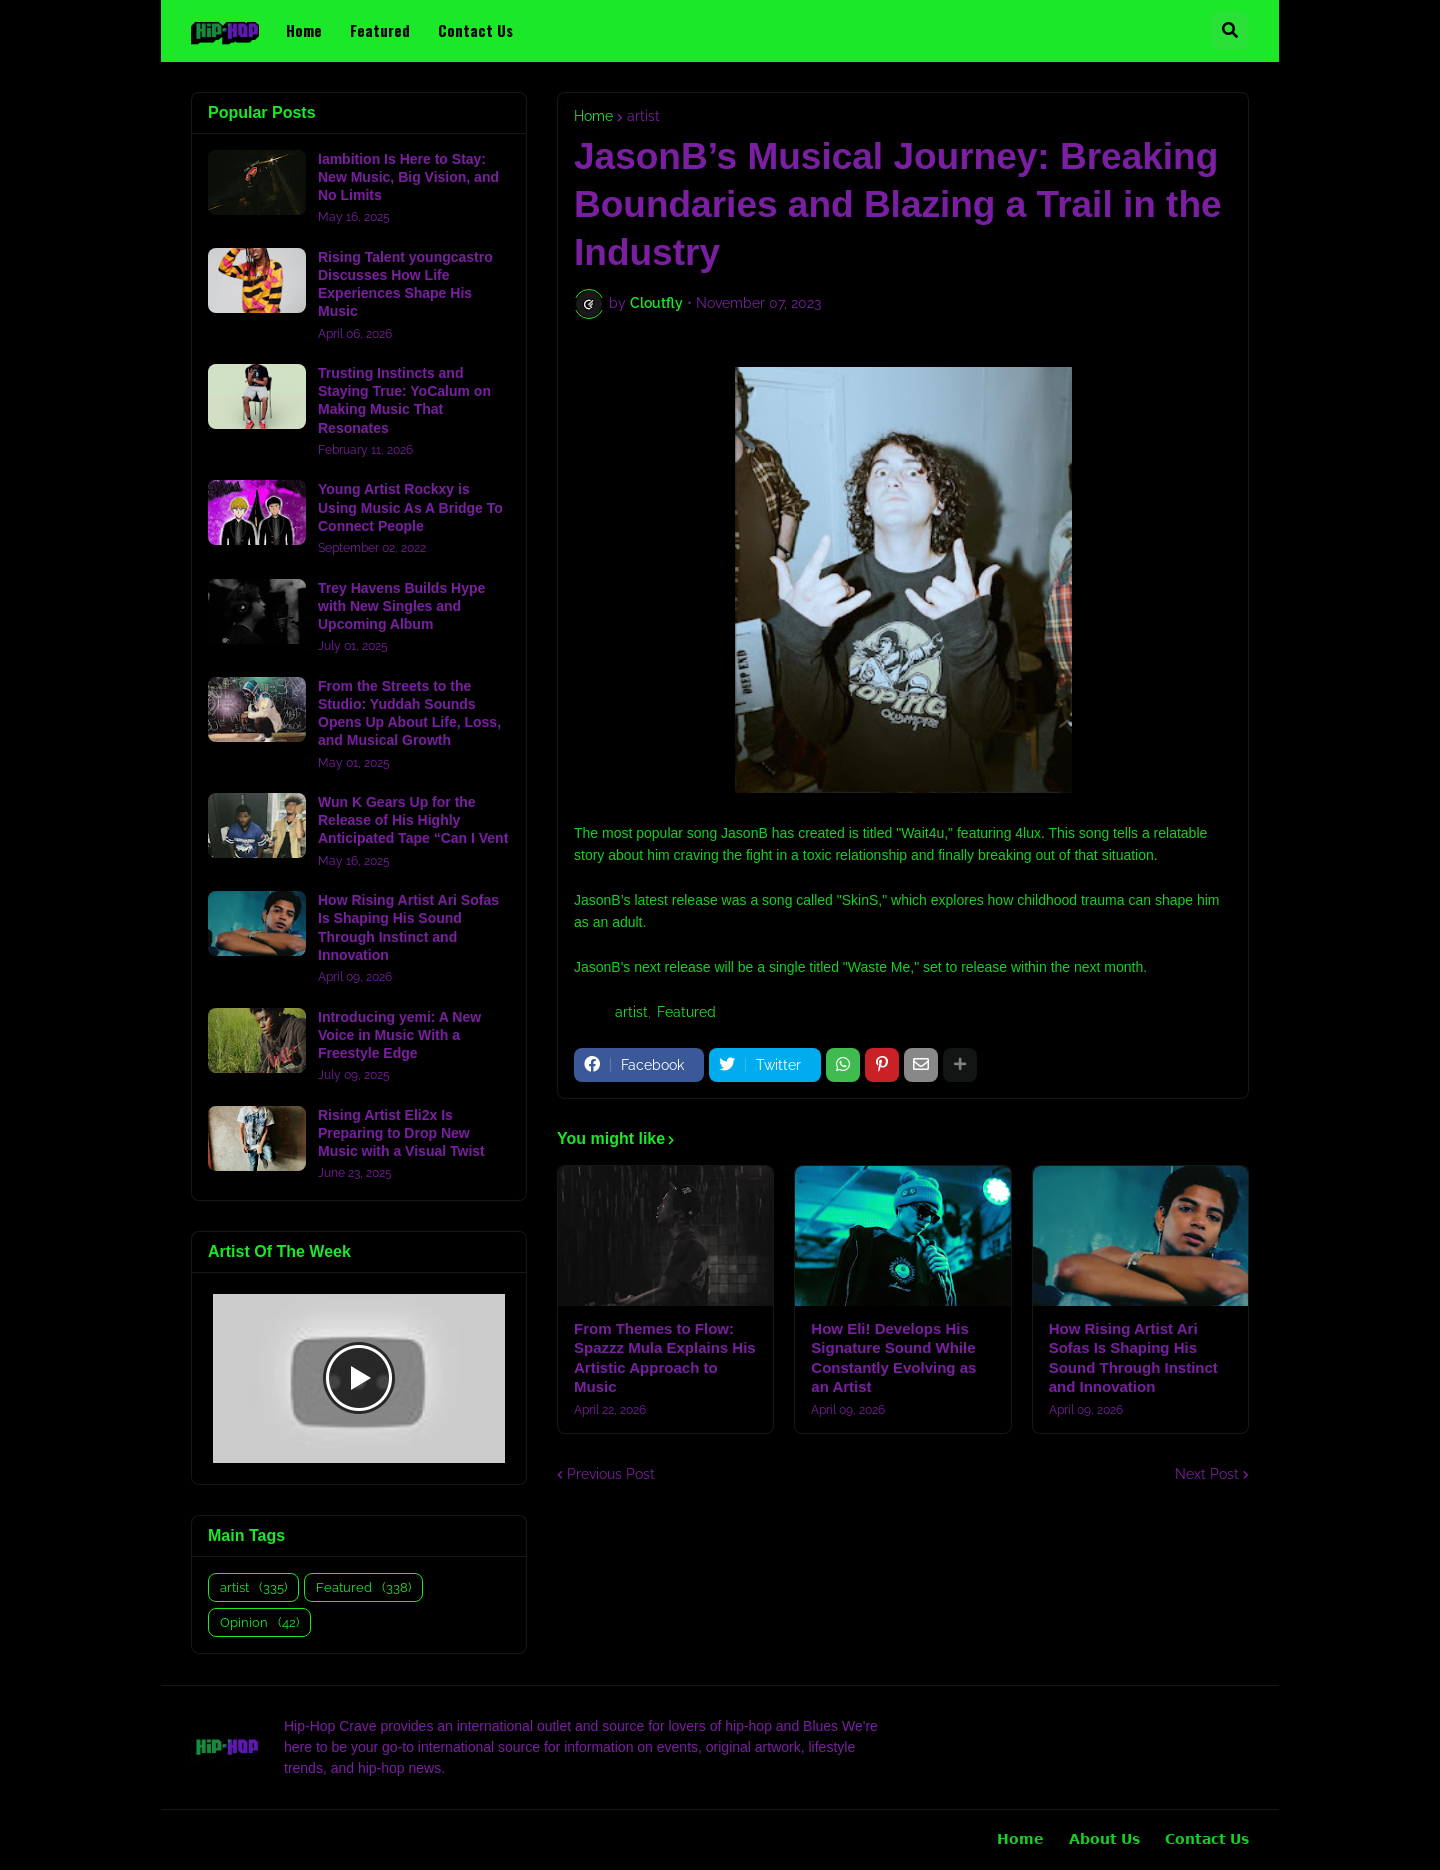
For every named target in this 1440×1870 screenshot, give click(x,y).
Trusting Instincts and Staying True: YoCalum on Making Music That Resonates (404, 400)
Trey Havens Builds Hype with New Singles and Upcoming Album (401, 606)
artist (643, 116)
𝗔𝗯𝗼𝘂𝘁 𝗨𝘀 (1104, 1839)
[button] (1230, 31)
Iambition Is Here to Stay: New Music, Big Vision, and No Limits (408, 177)
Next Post (1207, 1474)
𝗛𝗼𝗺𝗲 (1020, 1839)
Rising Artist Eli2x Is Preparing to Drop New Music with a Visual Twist (401, 1133)
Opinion (259, 1622)
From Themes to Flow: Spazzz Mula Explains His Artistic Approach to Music (665, 1358)
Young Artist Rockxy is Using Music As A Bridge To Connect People (410, 507)
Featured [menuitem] (380, 30)
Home (593, 116)
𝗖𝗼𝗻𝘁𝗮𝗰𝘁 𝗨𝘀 (1207, 1839)
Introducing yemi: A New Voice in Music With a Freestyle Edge (399, 1035)
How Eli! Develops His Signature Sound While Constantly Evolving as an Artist (893, 1358)
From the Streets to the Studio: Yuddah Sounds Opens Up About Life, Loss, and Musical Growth (409, 713)
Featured (686, 1012)
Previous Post (611, 1474)
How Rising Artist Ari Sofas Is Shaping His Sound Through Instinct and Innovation (1133, 1358)
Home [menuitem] (304, 30)
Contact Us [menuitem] (475, 30)
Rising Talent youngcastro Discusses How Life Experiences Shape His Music (405, 284)
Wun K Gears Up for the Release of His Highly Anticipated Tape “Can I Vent (413, 820)
